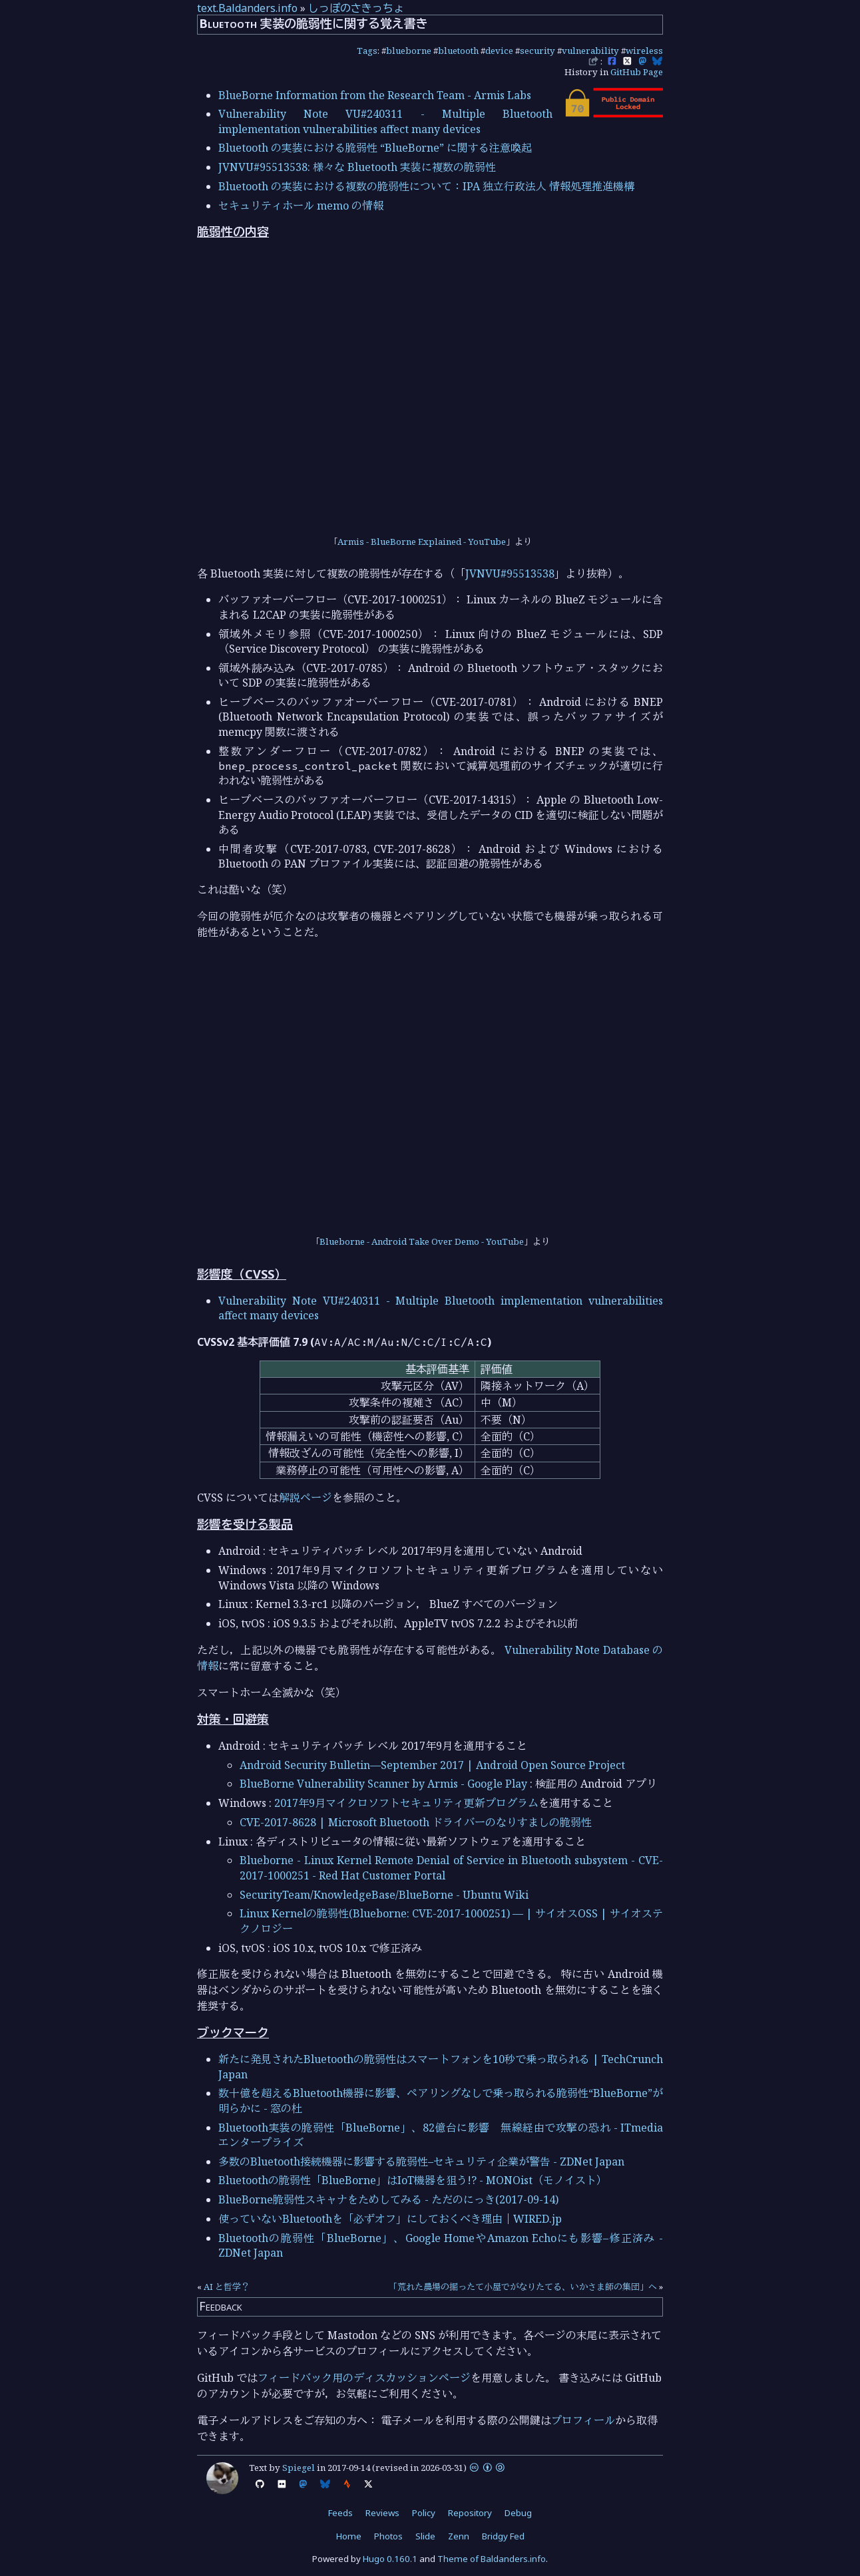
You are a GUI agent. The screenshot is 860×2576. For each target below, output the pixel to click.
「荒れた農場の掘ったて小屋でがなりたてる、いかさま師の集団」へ (523, 2287)
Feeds (340, 2513)
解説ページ (305, 1497)
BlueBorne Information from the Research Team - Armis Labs (374, 95)
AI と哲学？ (227, 2287)
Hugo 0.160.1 (390, 2559)
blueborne (408, 51)
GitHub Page (636, 72)
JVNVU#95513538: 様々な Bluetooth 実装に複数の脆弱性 (357, 167)
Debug (518, 2513)
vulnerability (590, 51)
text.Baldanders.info (247, 8)
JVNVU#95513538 (509, 573)
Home (348, 2536)
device (499, 51)
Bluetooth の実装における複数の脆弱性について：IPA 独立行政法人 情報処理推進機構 (426, 186)
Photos (388, 2536)
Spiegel (298, 2468)
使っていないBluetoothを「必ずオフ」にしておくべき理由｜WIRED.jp (390, 2218)
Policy (423, 2513)
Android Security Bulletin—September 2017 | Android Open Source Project (432, 1765)
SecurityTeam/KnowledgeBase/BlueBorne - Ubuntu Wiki (384, 1894)
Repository (470, 2513)
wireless (644, 51)
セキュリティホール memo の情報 (300, 205)
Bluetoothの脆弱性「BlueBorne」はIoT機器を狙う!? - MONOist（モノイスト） (412, 2180)
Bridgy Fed (503, 2536)
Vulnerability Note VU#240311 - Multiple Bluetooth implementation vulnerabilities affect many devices (385, 121)
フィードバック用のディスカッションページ (364, 2377)
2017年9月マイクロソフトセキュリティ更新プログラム (406, 1803)
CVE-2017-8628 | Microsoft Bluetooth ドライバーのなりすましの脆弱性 (416, 1822)
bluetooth (458, 51)
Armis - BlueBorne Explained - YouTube (421, 542)
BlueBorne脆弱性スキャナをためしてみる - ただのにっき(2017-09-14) (388, 2199)
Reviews (382, 2513)
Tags (367, 51)
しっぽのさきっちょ (356, 8)
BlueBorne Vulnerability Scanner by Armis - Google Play (383, 1783)
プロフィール (583, 2420)
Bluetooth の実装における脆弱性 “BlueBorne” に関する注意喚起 (375, 147)
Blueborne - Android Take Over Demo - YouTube (422, 1241)
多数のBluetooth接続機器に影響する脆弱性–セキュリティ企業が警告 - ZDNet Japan (421, 2161)
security (537, 51)
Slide (425, 2536)
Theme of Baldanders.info (491, 2559)
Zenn (458, 2536)
